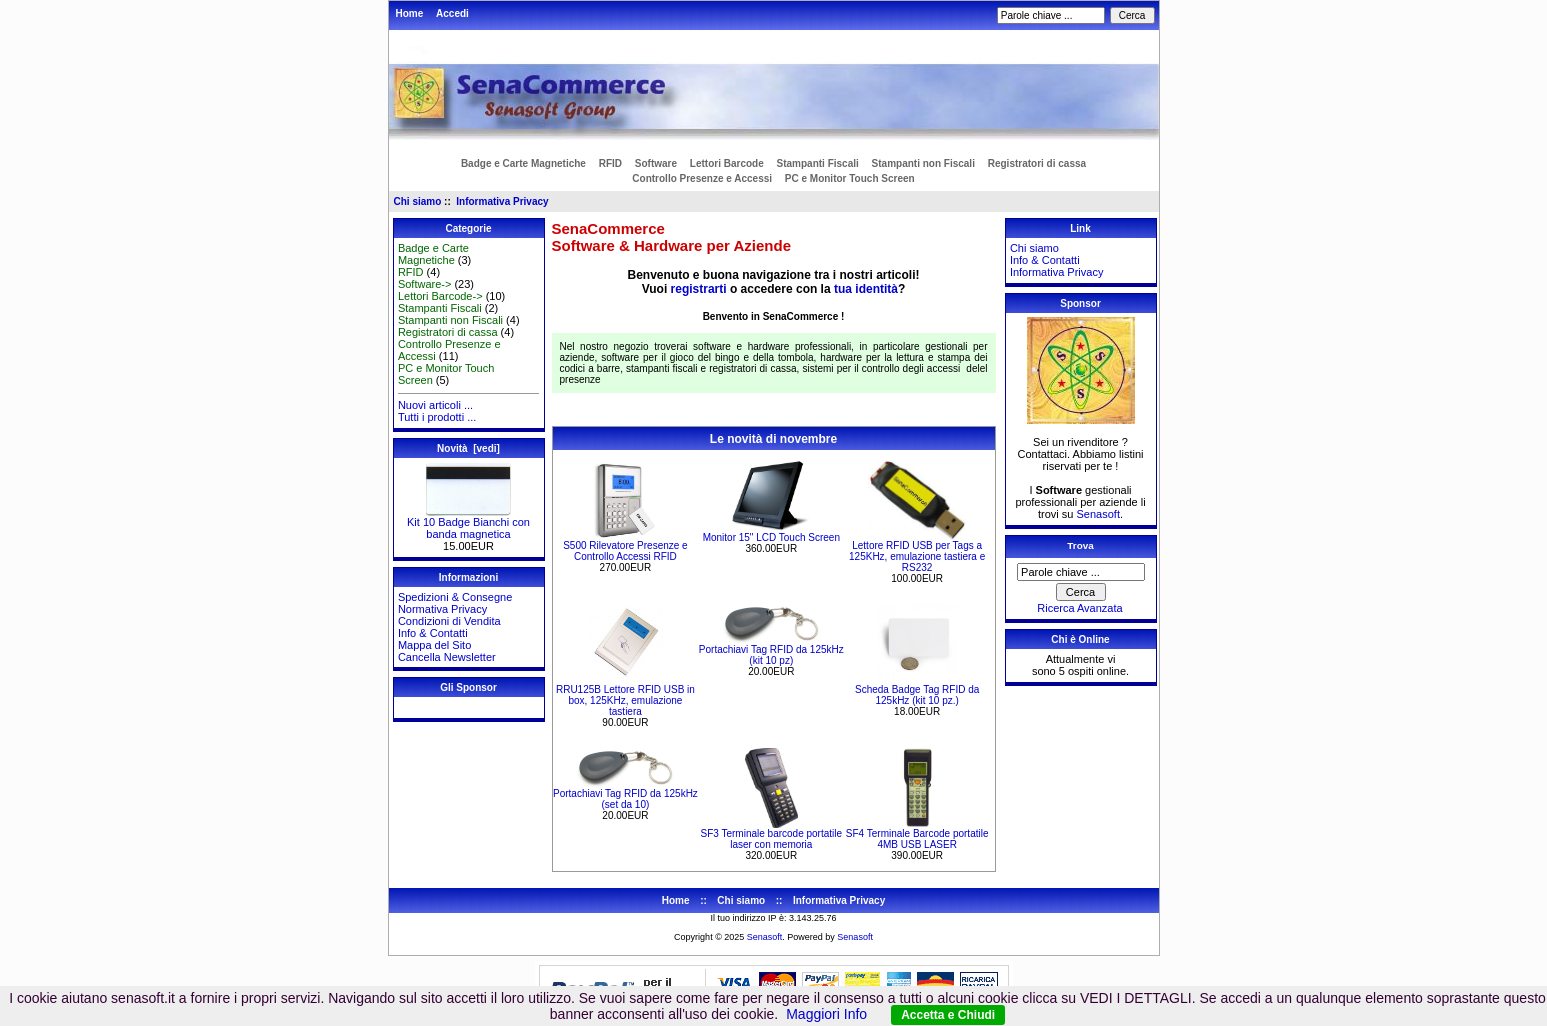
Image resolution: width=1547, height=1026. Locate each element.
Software (656, 163)
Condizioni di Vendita (449, 621)
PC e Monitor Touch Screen (850, 178)
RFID (610, 163)
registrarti (699, 289)
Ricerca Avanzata (1079, 608)
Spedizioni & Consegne (455, 597)
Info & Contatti (433, 633)
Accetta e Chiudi (948, 1015)
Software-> (425, 284)
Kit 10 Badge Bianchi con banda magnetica (468, 523)
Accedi (452, 13)
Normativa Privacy (442, 609)
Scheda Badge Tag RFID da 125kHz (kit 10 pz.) (917, 695)
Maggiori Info (826, 1014)
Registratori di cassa (1037, 163)
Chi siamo (418, 201)
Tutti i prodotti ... (437, 417)
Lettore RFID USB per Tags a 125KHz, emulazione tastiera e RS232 (917, 556)
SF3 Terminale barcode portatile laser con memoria (772, 839)
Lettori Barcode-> (440, 296)
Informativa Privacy (502, 201)
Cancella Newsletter (447, 657)
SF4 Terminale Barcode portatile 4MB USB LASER (917, 839)
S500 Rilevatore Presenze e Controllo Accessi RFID (625, 551)
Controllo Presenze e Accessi (702, 178)
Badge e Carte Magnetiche (523, 163)
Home (410, 13)
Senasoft (1098, 514)
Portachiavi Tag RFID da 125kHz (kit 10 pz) (771, 655)
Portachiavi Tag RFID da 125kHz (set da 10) (625, 799)
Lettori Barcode (727, 163)
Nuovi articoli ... (435, 405)
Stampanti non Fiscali (923, 163)
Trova (1080, 545)
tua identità (866, 289)
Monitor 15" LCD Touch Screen (771, 537)
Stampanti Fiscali (818, 163)
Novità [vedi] (468, 448)
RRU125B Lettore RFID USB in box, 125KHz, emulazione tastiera (625, 700)
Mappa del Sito (434, 645)
